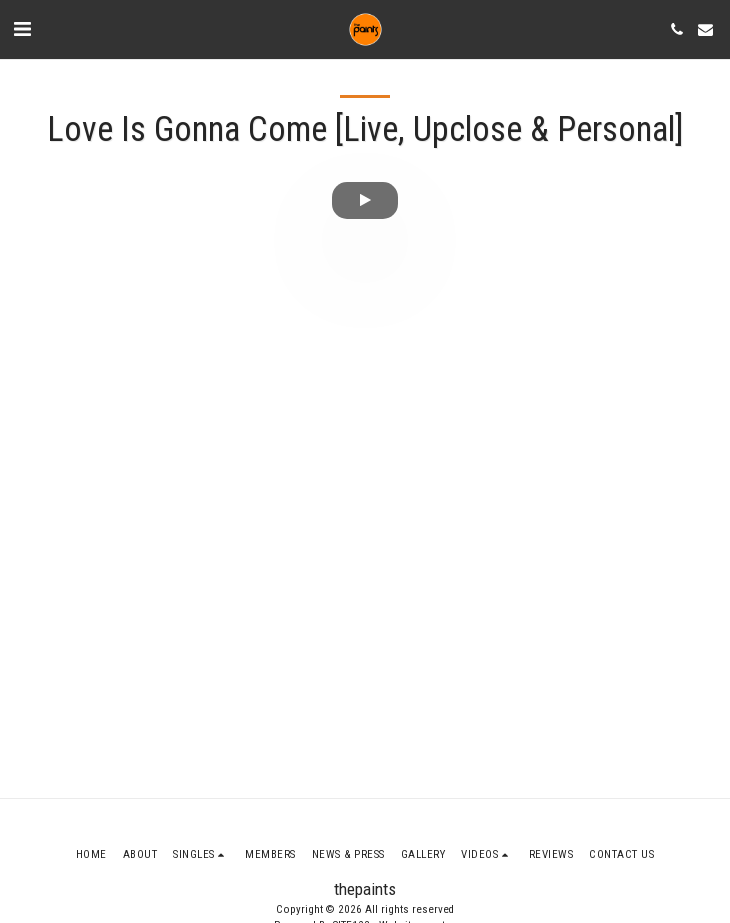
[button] (22, 29)
